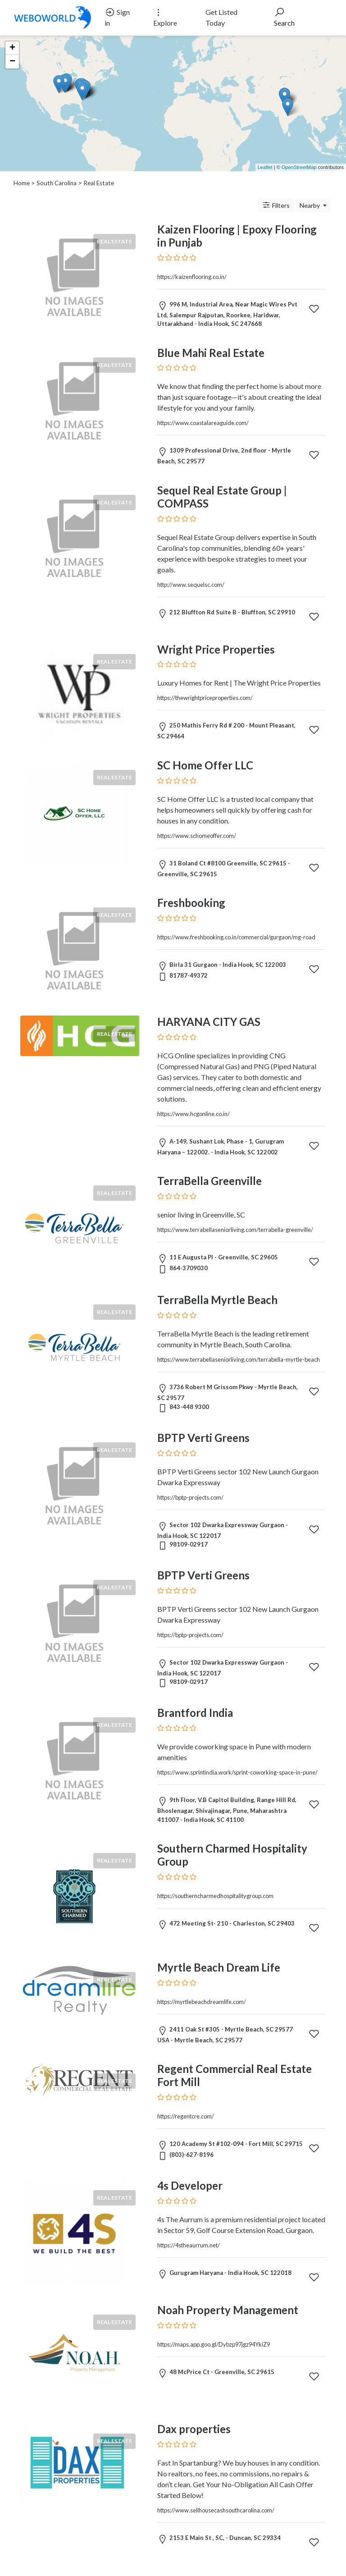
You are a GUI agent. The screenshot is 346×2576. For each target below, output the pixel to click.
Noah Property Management (227, 2309)
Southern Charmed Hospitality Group (232, 1855)
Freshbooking (191, 902)
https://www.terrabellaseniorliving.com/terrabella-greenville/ (235, 1229)
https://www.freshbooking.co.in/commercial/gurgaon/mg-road (236, 937)
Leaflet (265, 167)
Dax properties (194, 2428)
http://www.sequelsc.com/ (190, 584)
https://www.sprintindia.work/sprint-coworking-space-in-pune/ (237, 1772)
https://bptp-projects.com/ (190, 1497)
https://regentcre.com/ (185, 2116)
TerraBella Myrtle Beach (217, 1299)
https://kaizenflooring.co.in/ (192, 276)
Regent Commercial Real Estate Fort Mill (234, 2075)
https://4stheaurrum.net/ (188, 2245)
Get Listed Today (221, 17)
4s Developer (190, 2185)
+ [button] (12, 48)
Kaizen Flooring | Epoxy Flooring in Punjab (237, 236)
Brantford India (195, 1712)
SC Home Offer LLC (205, 765)
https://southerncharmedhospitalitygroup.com (215, 1895)
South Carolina (56, 183)
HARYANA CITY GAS (208, 1021)
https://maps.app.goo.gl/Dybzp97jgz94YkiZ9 (213, 2344)
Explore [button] (165, 17)
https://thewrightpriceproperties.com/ (205, 697)
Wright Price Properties (216, 649)
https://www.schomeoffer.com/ (196, 835)
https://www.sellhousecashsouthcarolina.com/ (215, 2510)
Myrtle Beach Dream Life (218, 1967)
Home (22, 183)
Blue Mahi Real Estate (210, 352)
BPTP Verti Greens (203, 1437)
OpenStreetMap (299, 167)
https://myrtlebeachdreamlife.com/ (201, 2001)
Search (284, 17)
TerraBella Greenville (209, 1180)
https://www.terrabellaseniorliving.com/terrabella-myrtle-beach (238, 1359)
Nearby (310, 205)
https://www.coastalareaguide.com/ (203, 422)
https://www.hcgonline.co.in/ (193, 1113)
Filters (276, 205)
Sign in (117, 17)
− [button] (12, 62)
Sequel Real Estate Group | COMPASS (222, 497)
